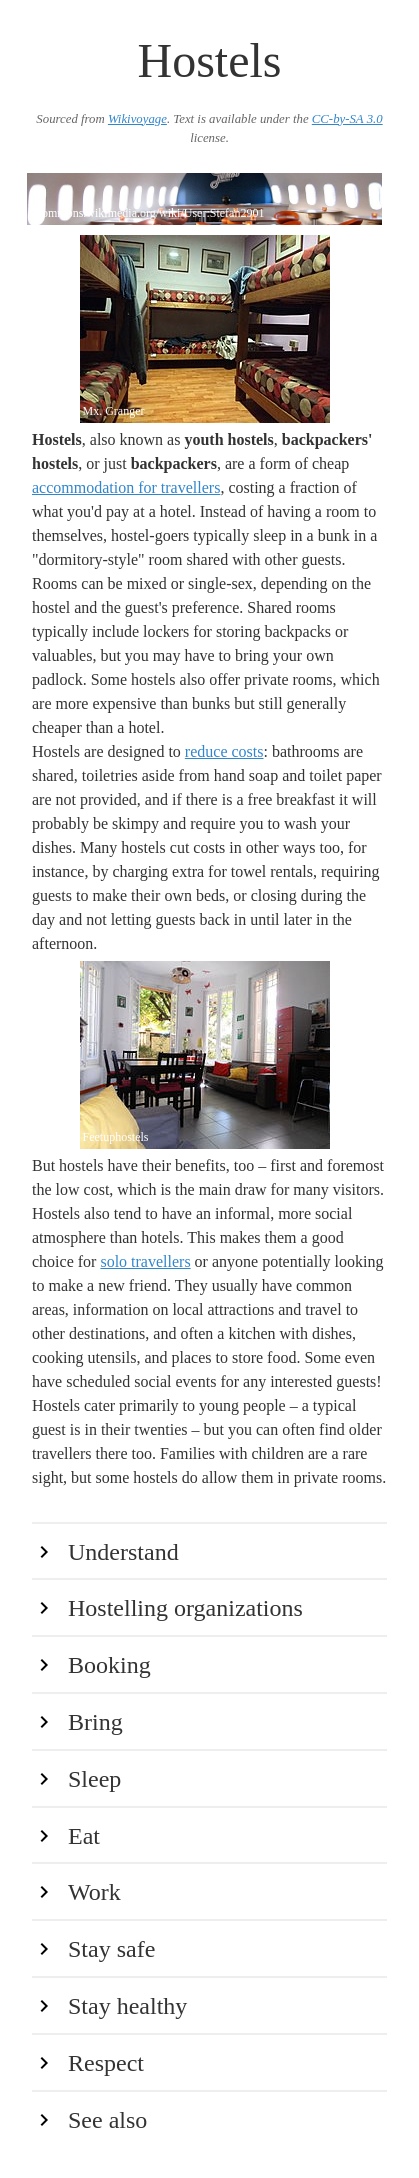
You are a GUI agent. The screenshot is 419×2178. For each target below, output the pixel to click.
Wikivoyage (137, 119)
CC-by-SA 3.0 (347, 119)
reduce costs (224, 751)
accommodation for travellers (126, 487)
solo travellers (145, 1261)
